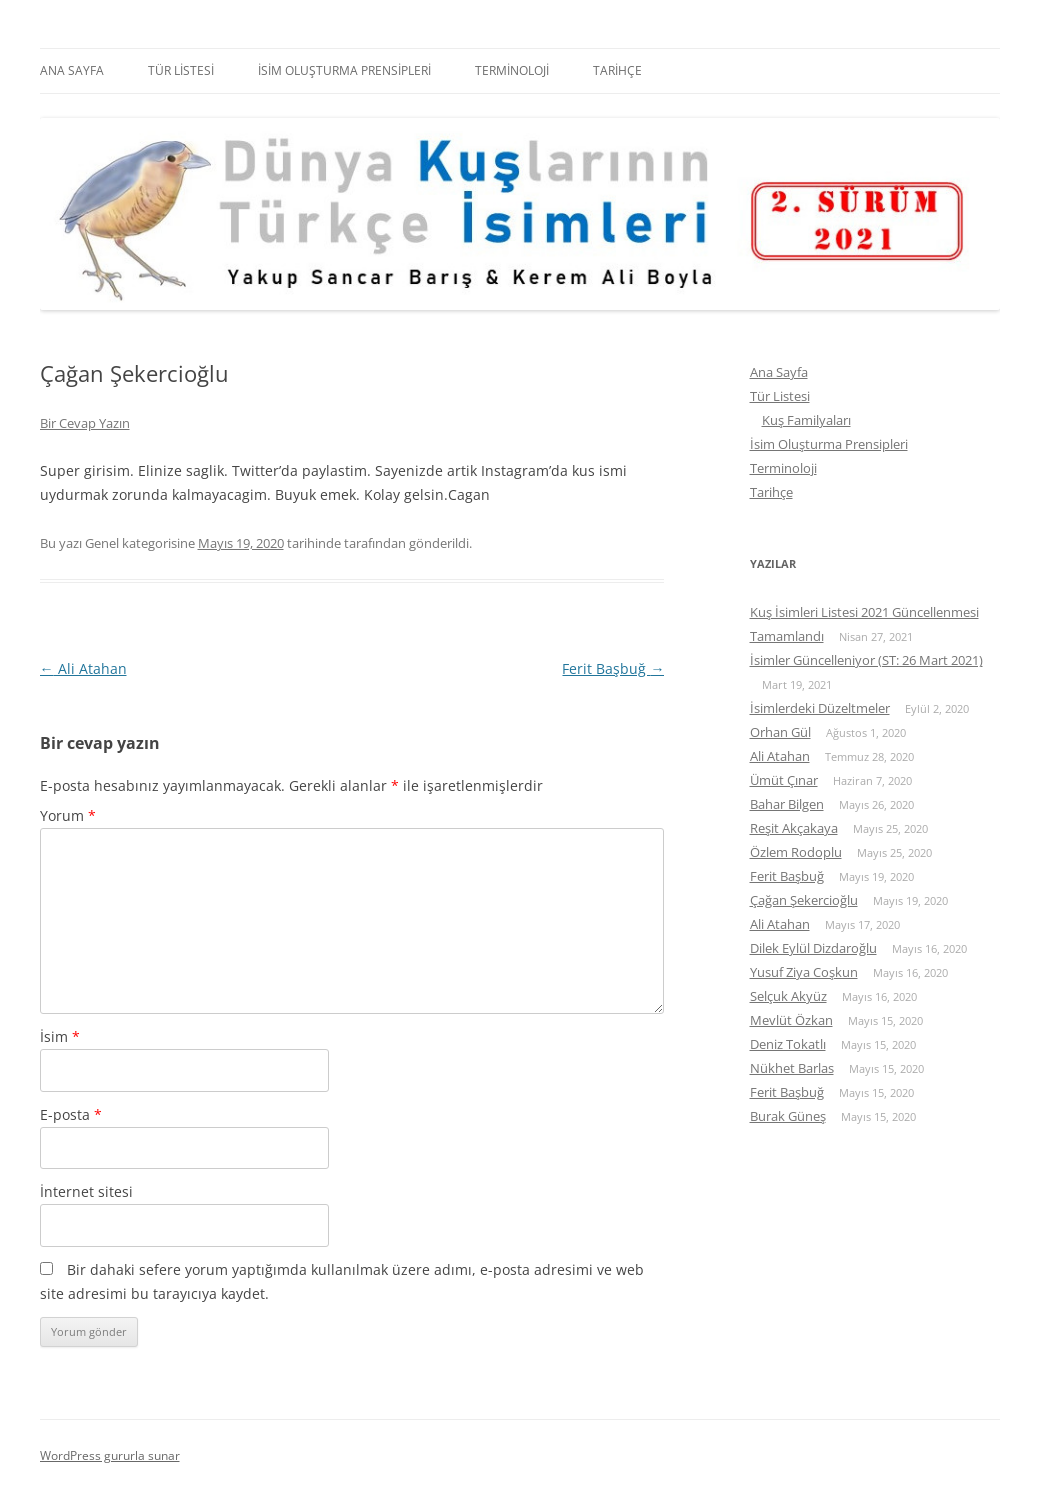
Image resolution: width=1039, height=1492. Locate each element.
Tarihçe (617, 70)
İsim (60, 1036)
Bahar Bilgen (787, 804)
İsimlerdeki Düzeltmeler (820, 708)
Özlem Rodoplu (796, 852)
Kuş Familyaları (806, 420)
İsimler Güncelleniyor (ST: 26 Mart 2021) (866, 660)
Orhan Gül (780, 732)
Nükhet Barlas (792, 1068)
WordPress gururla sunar (110, 1455)
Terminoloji (512, 70)
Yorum (68, 815)
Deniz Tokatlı (788, 1044)
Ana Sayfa (72, 70)
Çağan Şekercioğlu (804, 900)
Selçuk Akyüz (788, 996)
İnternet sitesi (86, 1191)
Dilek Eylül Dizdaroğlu (813, 948)
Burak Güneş (788, 1116)
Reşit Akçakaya (794, 828)
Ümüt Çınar (784, 780)
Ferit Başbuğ (613, 668)
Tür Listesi (181, 70)
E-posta (71, 1114)
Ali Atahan (83, 668)
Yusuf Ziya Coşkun (804, 972)
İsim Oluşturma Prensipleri (344, 70)
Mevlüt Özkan (791, 1020)
